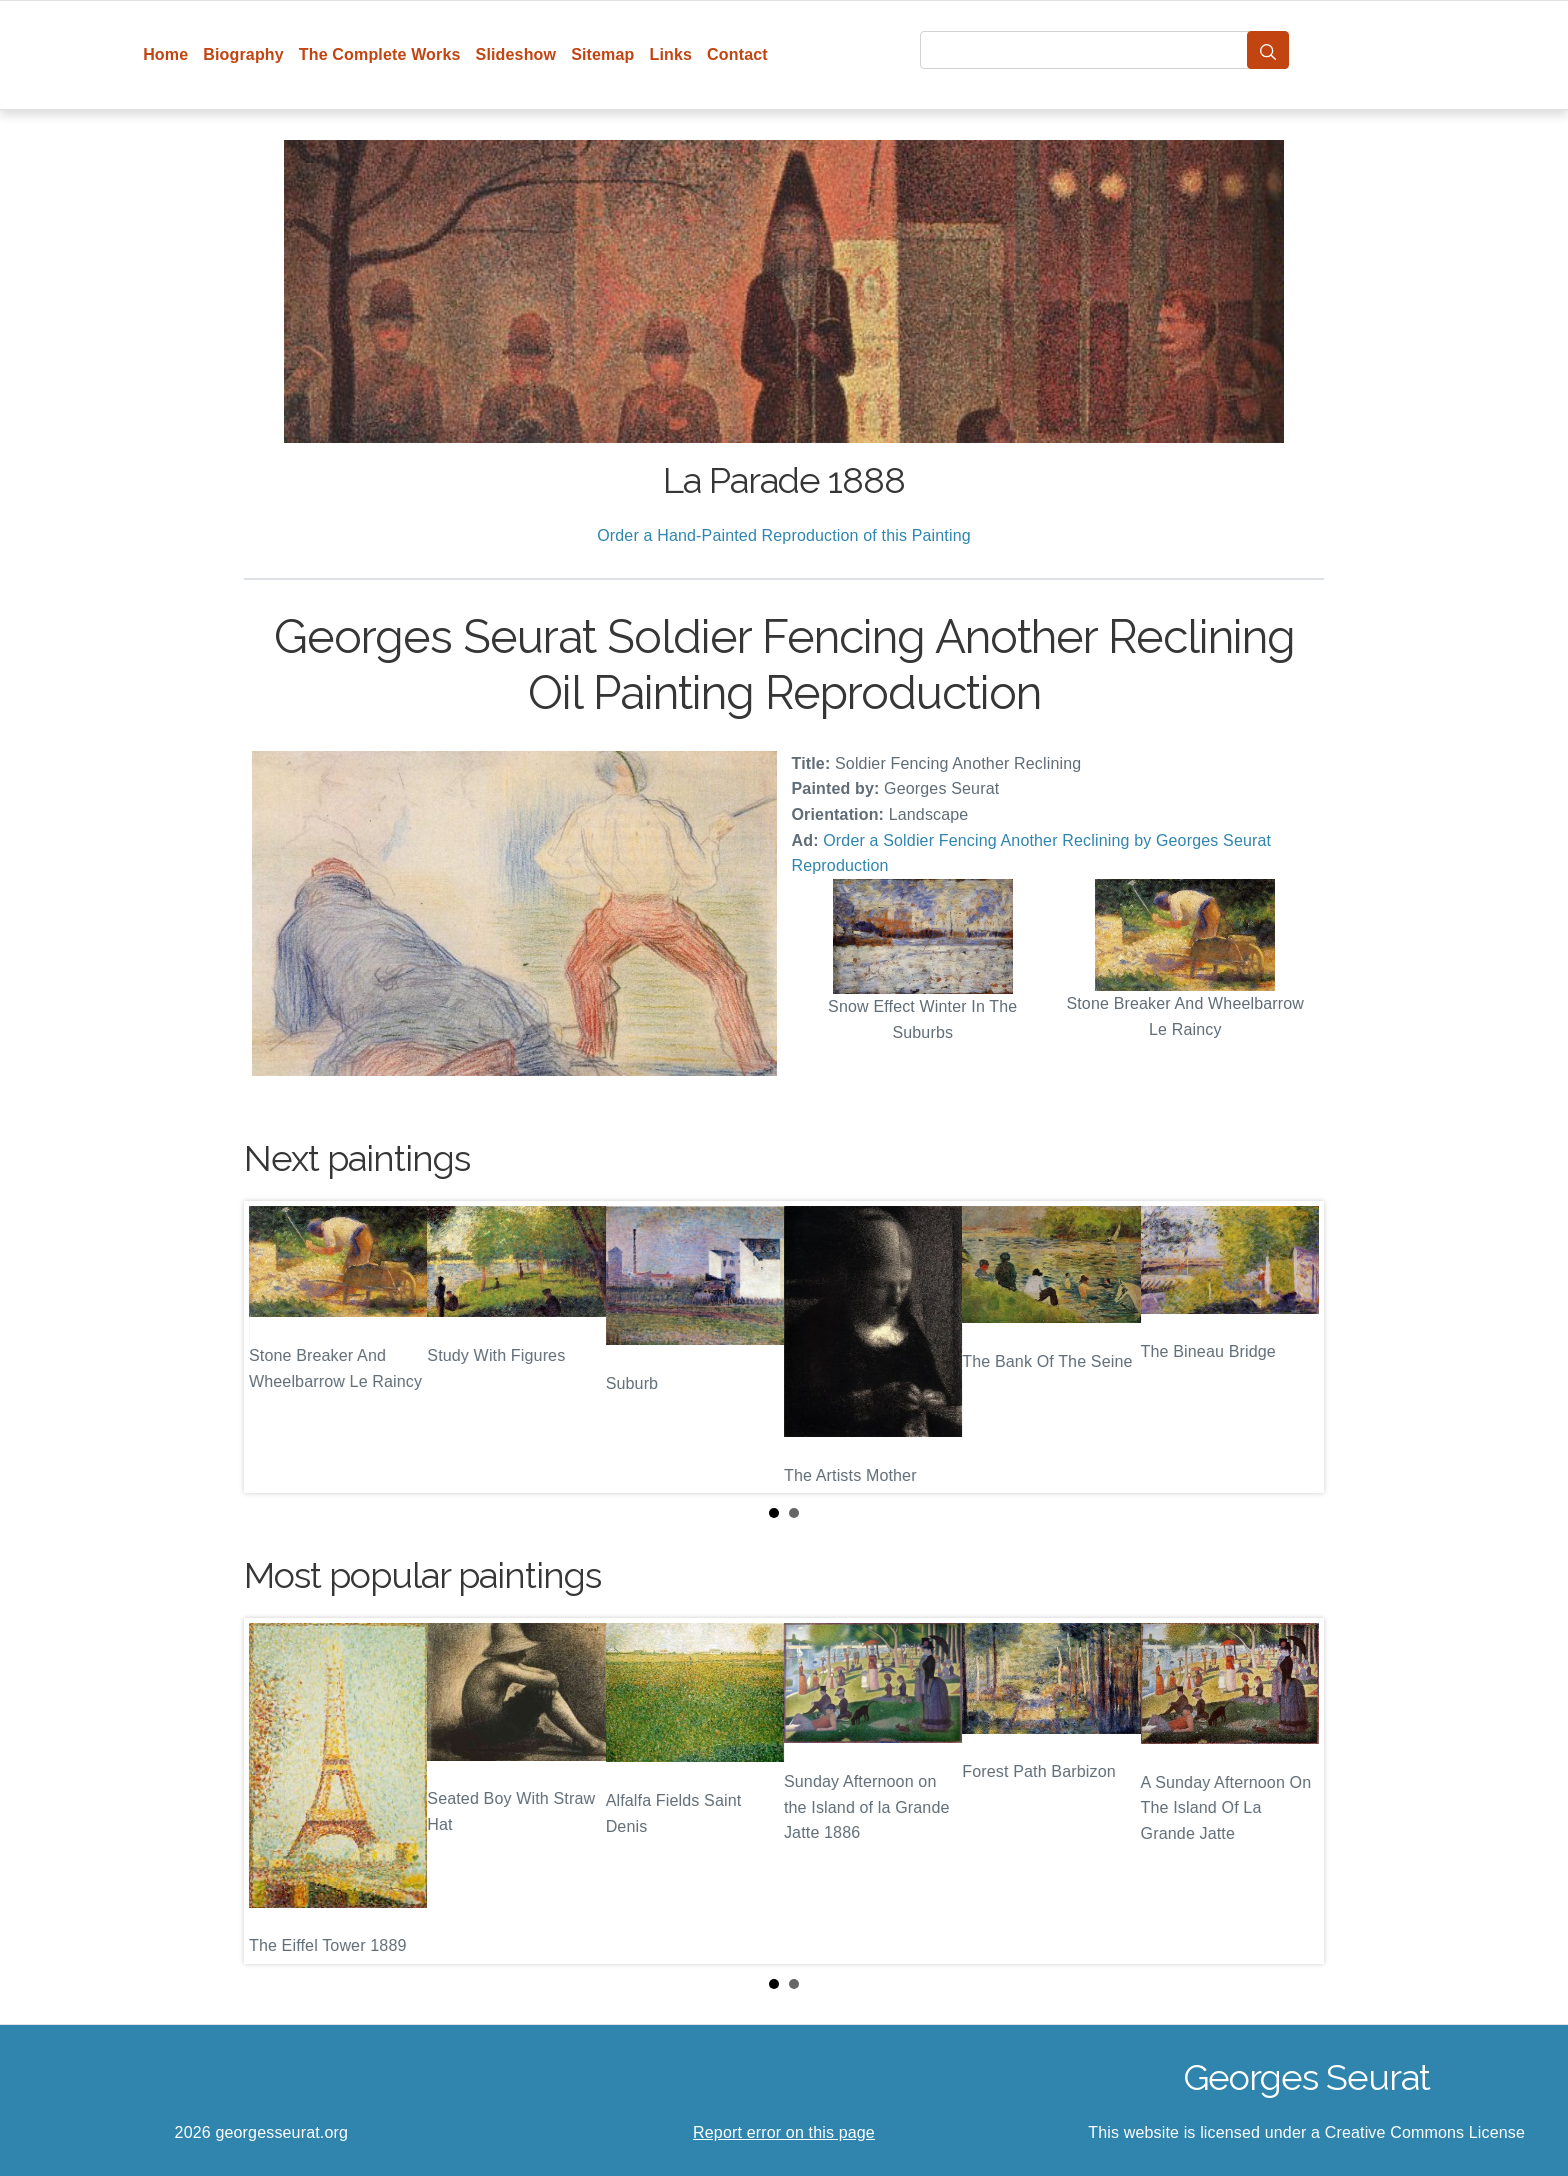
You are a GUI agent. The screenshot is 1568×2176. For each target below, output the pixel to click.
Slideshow (516, 54)
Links (671, 54)
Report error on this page (784, 2132)
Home (165, 54)
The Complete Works (380, 54)
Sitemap (602, 54)
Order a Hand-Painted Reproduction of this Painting (784, 535)
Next (1293, 1347)
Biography (243, 54)
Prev (275, 1347)
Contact (737, 54)
